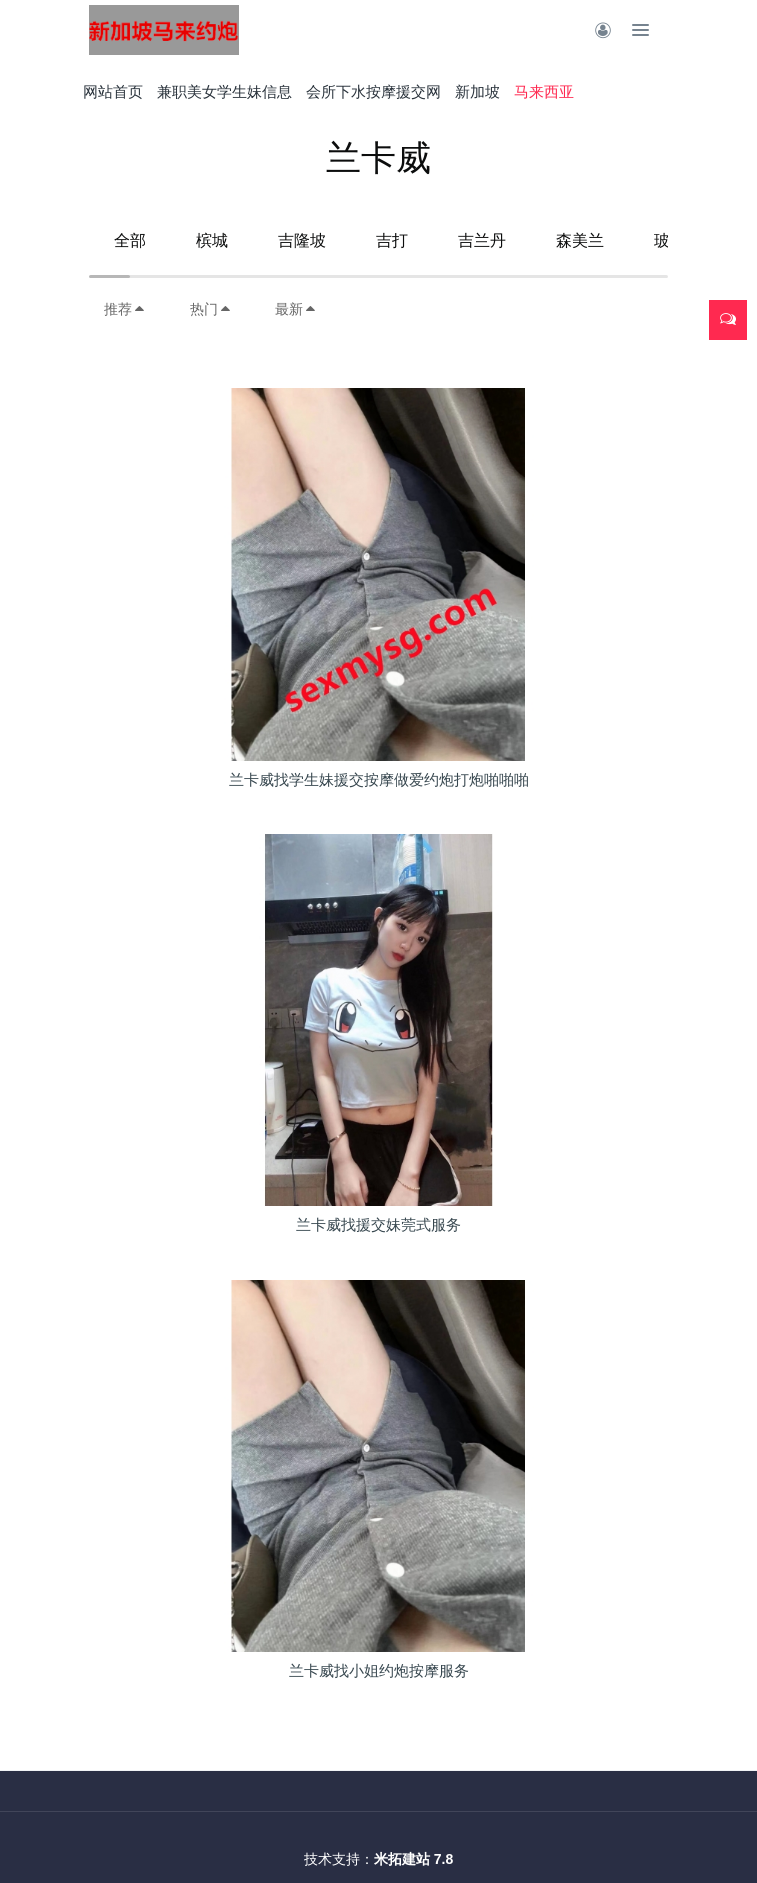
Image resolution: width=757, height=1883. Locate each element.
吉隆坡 (302, 240)
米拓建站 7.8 (413, 1859)
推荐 (125, 309)
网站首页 (113, 91)
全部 (130, 240)
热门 (211, 309)
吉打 (392, 240)
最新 (296, 309)
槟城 (212, 240)
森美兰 (580, 240)
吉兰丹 (482, 240)
